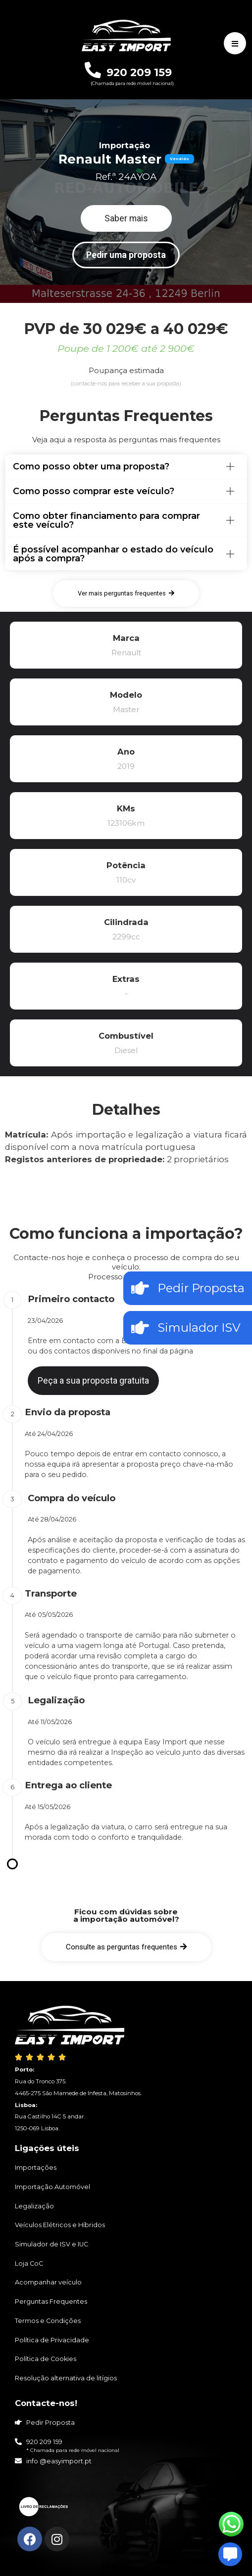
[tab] (126, 466)
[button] (126, 218)
